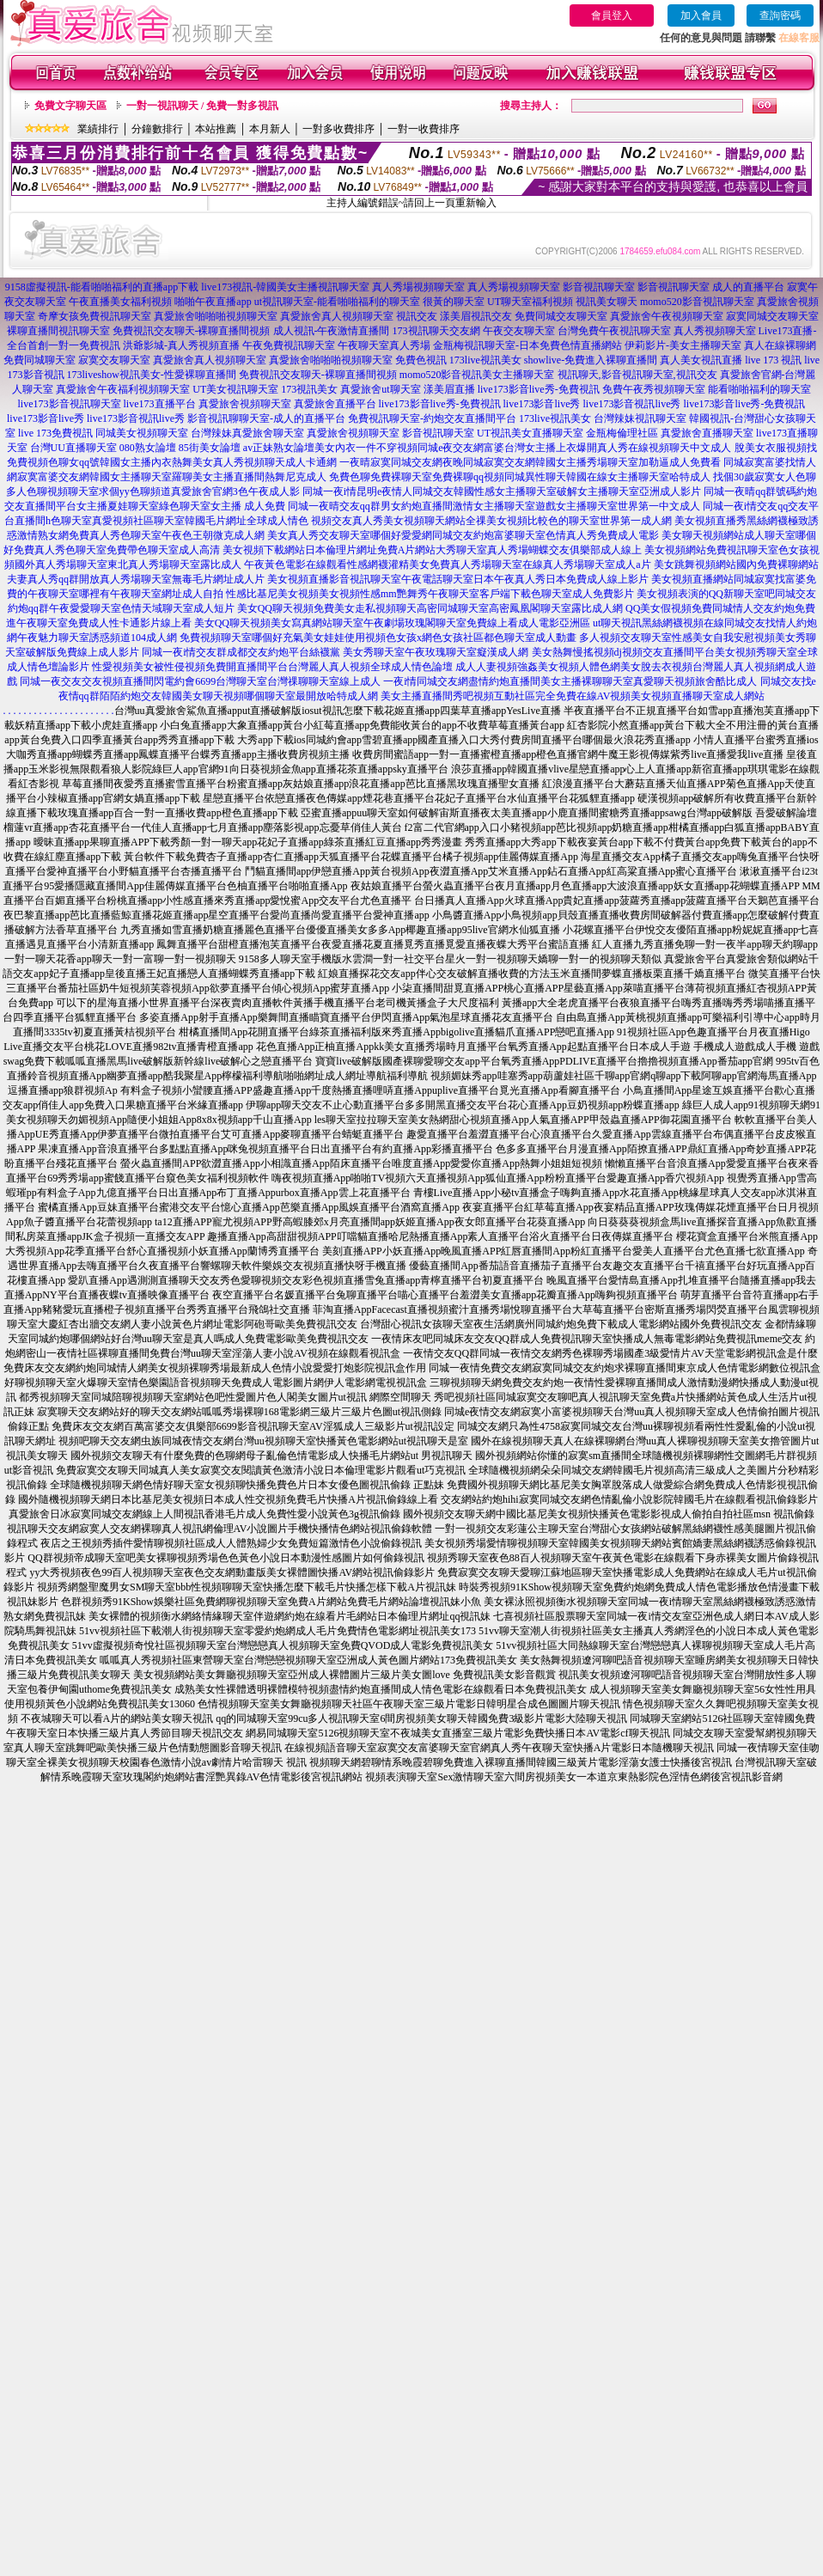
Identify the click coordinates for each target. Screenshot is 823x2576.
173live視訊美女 (485, 360)
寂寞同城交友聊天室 (772, 316)
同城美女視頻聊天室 (141, 433)
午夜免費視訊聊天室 (288, 345)
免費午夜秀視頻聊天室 (653, 389)
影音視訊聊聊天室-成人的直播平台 (266, 418)
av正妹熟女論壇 (278, 448)
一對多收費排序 (338, 129)
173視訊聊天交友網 (436, 331)
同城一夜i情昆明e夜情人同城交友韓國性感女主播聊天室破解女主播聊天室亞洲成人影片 (502, 491)
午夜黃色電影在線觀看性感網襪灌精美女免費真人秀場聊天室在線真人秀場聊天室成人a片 (447, 565)
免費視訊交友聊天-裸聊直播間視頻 (192, 331)
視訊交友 (416, 316)
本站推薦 (215, 129)
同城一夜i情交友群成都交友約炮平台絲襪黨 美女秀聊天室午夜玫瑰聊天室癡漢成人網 (335, 652)
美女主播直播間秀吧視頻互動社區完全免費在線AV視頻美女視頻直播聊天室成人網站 (573, 696)
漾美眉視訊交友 (476, 316)
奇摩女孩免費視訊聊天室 (94, 316)
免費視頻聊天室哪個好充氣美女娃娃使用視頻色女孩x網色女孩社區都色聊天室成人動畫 (378, 638)
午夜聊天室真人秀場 (384, 345)
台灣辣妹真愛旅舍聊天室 (247, 433)
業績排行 (98, 129)
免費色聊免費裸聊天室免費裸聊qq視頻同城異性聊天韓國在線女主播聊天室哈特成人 (519, 477)
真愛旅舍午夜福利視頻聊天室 (123, 389)
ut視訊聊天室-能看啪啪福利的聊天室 (337, 302)
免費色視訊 (421, 360)
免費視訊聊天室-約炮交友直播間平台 (432, 418)
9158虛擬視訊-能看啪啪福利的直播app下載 (101, 287)
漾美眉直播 (449, 389)
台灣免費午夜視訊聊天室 (614, 331)
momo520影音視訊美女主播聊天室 (477, 375)
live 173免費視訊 (55, 433)
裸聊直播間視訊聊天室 (58, 331)
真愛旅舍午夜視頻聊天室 (666, 316)
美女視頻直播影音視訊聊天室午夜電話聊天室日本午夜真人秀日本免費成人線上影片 (458, 579)
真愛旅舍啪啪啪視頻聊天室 (215, 316)
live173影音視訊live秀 (632, 404)
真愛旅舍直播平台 (335, 404)
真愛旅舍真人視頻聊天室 (336, 316)
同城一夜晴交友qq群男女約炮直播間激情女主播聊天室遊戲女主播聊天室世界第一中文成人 (494, 506)
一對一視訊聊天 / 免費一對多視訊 (202, 106)
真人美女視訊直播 (701, 360)
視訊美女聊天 (606, 302)
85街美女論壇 (210, 448)
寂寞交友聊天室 (114, 360)
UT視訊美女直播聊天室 (530, 433)
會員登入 (611, 15)
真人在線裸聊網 (780, 345)
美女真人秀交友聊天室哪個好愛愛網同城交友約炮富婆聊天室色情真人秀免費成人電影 (463, 535)
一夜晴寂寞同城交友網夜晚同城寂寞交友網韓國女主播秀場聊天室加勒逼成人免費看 (530, 462)
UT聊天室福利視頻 (530, 302)
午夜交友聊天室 (519, 331)
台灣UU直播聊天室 (73, 448)
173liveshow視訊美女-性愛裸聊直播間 (151, 375)
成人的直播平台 (748, 287)
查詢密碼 (780, 15)
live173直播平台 (160, 404)
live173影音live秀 (542, 404)
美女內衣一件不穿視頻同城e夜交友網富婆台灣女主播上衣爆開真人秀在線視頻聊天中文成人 (522, 448)
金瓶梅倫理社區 (622, 433)
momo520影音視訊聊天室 (697, 302)
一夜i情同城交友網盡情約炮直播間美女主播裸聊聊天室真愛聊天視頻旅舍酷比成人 (570, 681)
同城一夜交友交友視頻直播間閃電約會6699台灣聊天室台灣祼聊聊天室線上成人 (200, 681)
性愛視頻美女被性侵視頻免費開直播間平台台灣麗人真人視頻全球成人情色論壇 (272, 667)
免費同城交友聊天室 (561, 316)
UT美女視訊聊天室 (235, 389)
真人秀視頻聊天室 (715, 331)
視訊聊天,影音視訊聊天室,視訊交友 (637, 375)
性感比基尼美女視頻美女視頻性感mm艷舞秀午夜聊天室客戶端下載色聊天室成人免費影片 (430, 594)
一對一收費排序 (423, 129)
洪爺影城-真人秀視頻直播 (181, 345)
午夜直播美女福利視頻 (120, 302)
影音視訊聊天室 (599, 287)
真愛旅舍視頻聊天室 (244, 404)
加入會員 (701, 15)
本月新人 (269, 129)
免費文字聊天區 (70, 106)
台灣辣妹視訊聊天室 (640, 418)
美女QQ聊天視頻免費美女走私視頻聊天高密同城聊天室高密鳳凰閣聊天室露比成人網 (430, 608)
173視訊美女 (309, 389)
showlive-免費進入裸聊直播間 (590, 360)
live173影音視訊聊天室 (69, 404)
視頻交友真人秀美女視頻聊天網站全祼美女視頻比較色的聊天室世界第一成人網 (491, 521)
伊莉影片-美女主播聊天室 (683, 345)
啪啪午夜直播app (212, 302)
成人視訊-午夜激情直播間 (331, 331)
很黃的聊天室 (454, 302)
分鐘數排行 (157, 129)
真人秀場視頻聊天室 (418, 287)
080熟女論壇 (147, 448)
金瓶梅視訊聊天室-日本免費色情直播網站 (527, 345)
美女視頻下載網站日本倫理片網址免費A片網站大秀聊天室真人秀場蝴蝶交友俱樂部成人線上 (433, 550)
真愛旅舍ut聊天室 (380, 389)
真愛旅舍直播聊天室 (707, 433)
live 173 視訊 (773, 360)
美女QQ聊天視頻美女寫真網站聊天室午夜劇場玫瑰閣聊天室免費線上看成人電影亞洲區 (392, 623)
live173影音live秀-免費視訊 (539, 389)
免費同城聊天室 (39, 360)
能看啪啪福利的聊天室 (759, 389)
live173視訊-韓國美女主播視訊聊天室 (285, 287)
